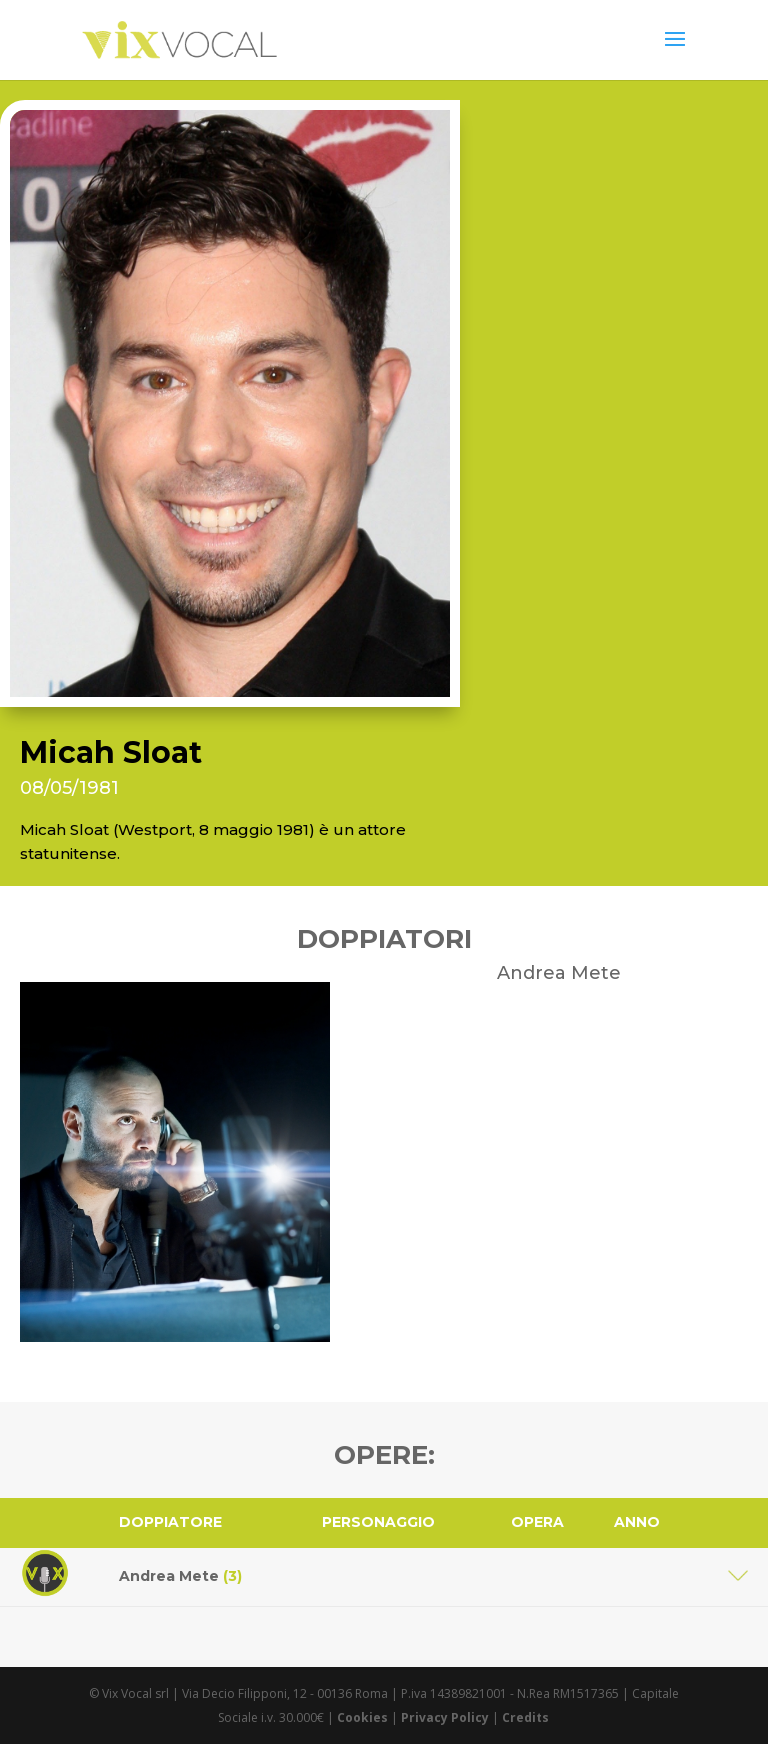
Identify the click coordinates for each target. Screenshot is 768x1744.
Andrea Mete (180, 1576)
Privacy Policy (445, 1717)
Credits (525, 1717)
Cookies (362, 1717)
